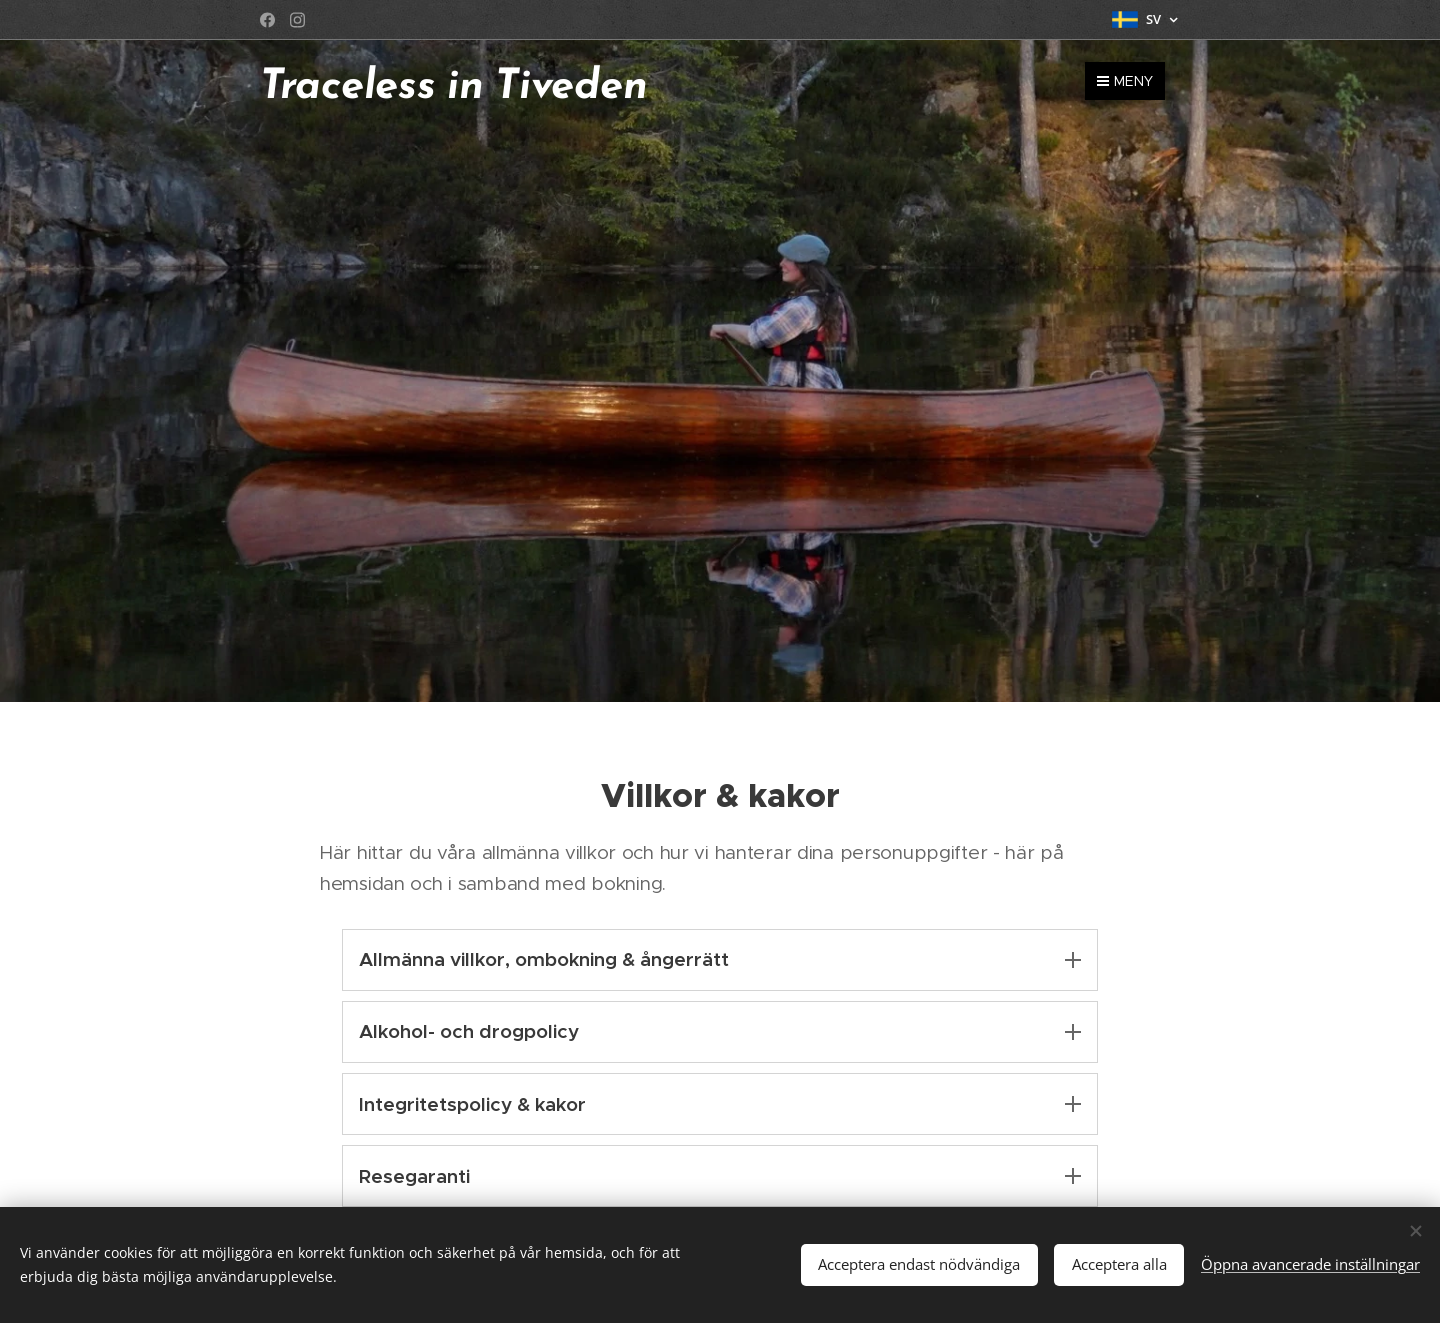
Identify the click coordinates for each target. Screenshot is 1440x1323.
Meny (1125, 81)
